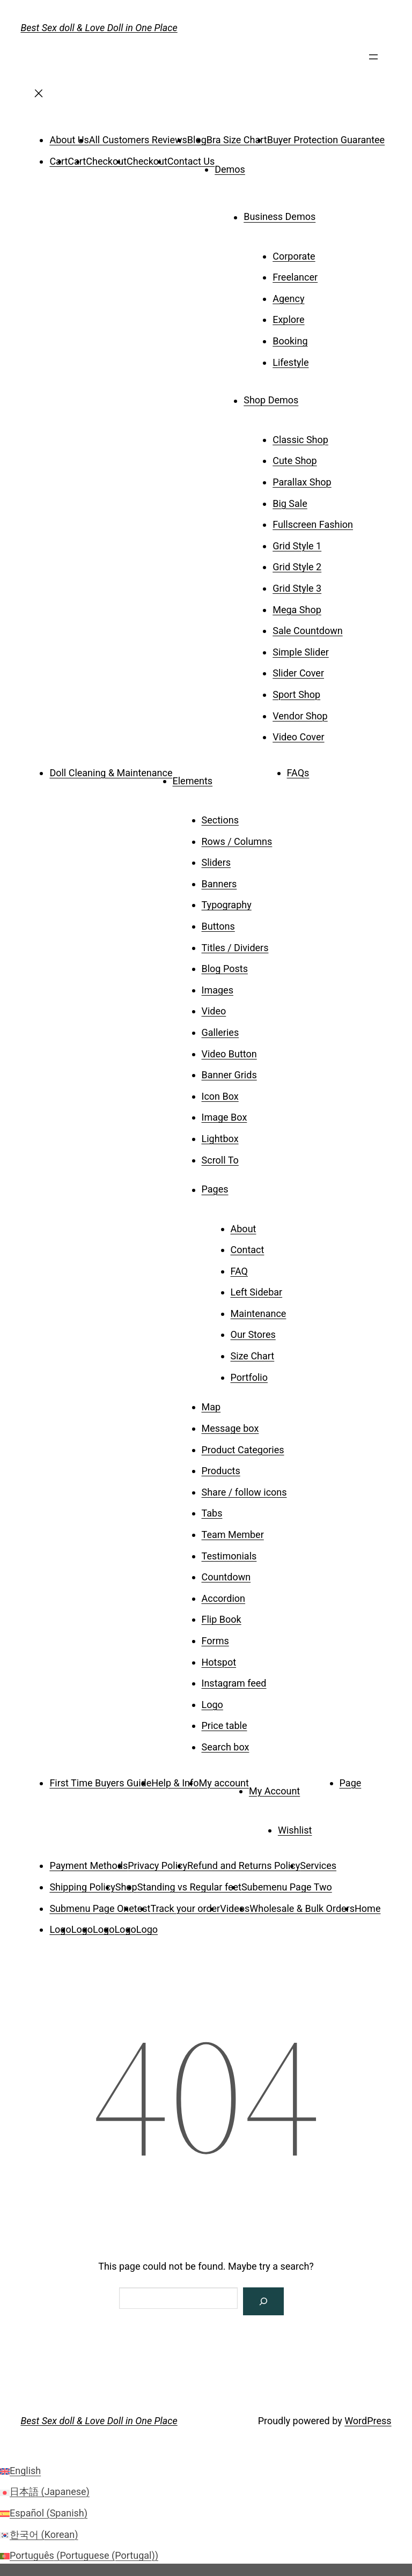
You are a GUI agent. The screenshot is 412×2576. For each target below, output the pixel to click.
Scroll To (220, 1160)
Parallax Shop (302, 482)
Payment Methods (88, 1865)
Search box (225, 1747)
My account (224, 1783)
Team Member (233, 1534)
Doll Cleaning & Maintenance (110, 772)
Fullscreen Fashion (313, 524)
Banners (219, 883)
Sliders (216, 862)
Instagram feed (234, 1683)
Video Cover (298, 736)
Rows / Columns (237, 841)
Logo (212, 1704)
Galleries (220, 1032)
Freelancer (295, 277)
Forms (215, 1640)
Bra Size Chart (237, 139)
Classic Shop (300, 439)
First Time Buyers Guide (100, 1783)
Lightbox (220, 1138)
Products (221, 1470)
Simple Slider (301, 652)
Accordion (224, 1598)
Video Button (229, 1053)
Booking (290, 341)
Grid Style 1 (297, 545)
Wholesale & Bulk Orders (302, 1908)
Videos (234, 1908)
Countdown (226, 1577)
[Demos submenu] (260, 166)
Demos (230, 169)
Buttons (218, 926)
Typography (227, 904)
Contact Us (191, 161)
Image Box (224, 1117)
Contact (247, 1249)
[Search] (263, 2301)
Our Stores (253, 1334)
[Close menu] (38, 97)
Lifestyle (290, 362)
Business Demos (279, 217)
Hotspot (219, 1662)
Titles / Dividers (235, 947)
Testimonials (229, 1556)
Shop (126, 1887)
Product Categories (243, 1449)
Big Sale (290, 503)
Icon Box (220, 1096)
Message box (230, 1428)
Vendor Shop (300, 716)
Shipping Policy (82, 1887)
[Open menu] (373, 60)
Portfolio (249, 1377)
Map (211, 1406)
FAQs (298, 772)
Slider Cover (298, 673)
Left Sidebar (257, 1292)
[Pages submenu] (244, 1185)
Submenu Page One (91, 1908)
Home (367, 1908)
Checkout (106, 161)
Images (217, 990)
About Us (69, 139)
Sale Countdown (307, 630)
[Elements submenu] (227, 777)
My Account (274, 1791)
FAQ (239, 1271)
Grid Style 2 (297, 566)
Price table (224, 1725)
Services (318, 1865)
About (243, 1228)
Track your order (185, 1908)
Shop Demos (271, 400)
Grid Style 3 (297, 588)
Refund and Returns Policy (243, 1865)
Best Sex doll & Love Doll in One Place (98, 27)
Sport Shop (296, 694)
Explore (288, 319)
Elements (193, 780)
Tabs (212, 1513)
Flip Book (221, 1619)
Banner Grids (229, 1074)
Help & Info (174, 1783)
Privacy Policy (157, 1865)
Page (351, 1783)
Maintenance (258, 1313)
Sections (220, 820)
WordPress (367, 2420)
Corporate (294, 256)
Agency (288, 298)
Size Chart (253, 1355)
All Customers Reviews (138, 139)
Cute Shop (295, 460)
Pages (215, 1189)
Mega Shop (297, 609)
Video (214, 1011)
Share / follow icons (244, 1492)
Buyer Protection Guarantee (326, 139)
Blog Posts (225, 968)
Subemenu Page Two (286, 1887)
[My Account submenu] (315, 1787)
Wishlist (295, 1830)
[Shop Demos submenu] (313, 396)
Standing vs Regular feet (189, 1887)
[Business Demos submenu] (330, 213)
